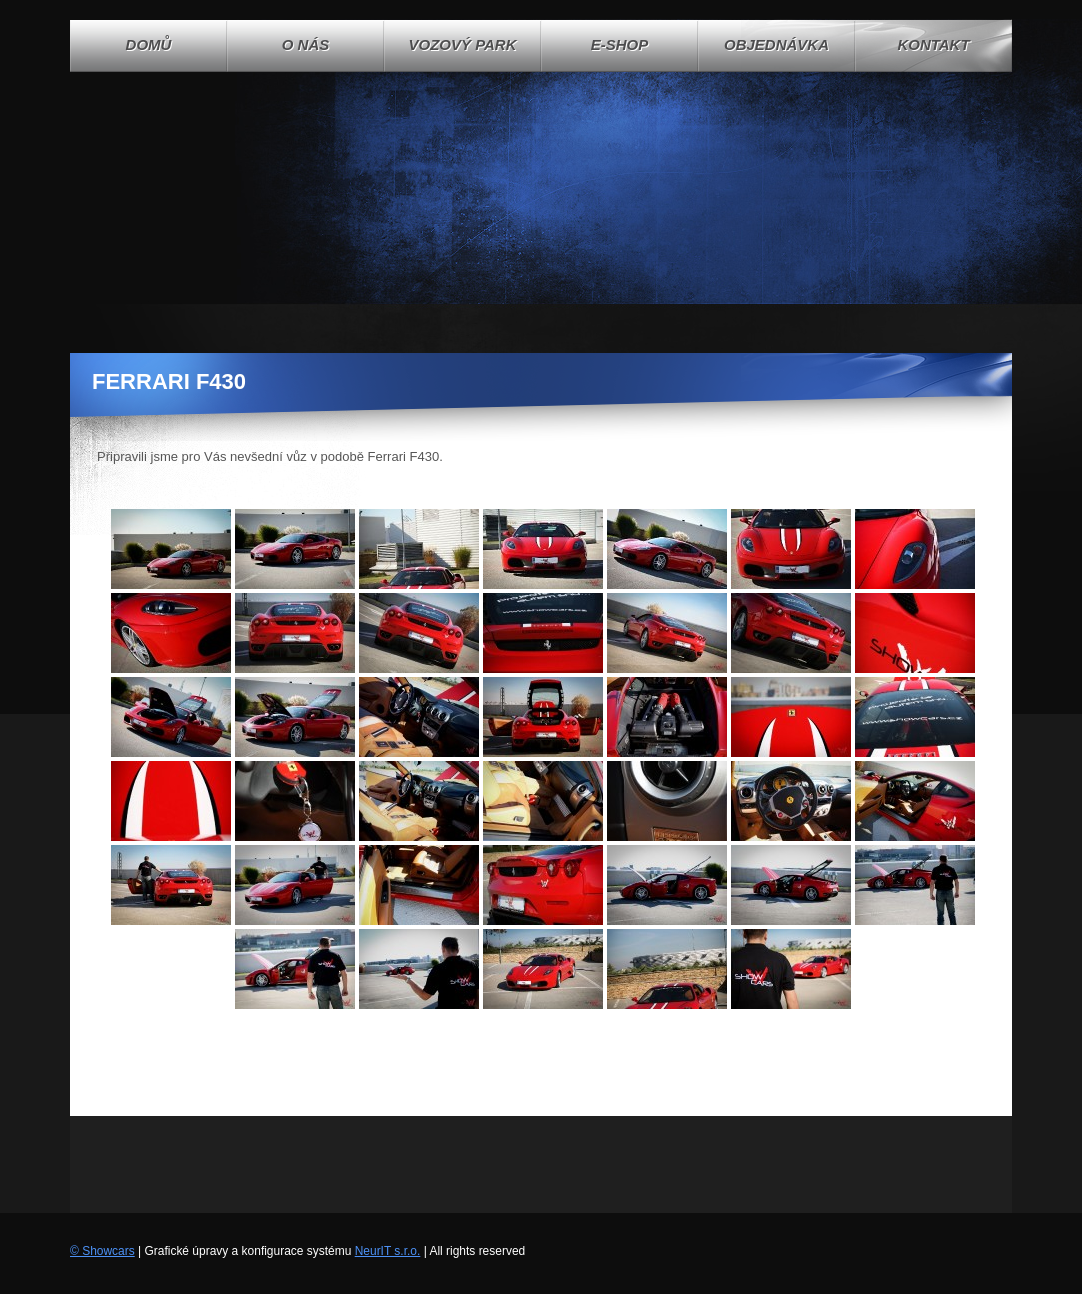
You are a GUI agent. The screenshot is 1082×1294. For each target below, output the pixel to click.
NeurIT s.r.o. (388, 1251)
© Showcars (102, 1251)
